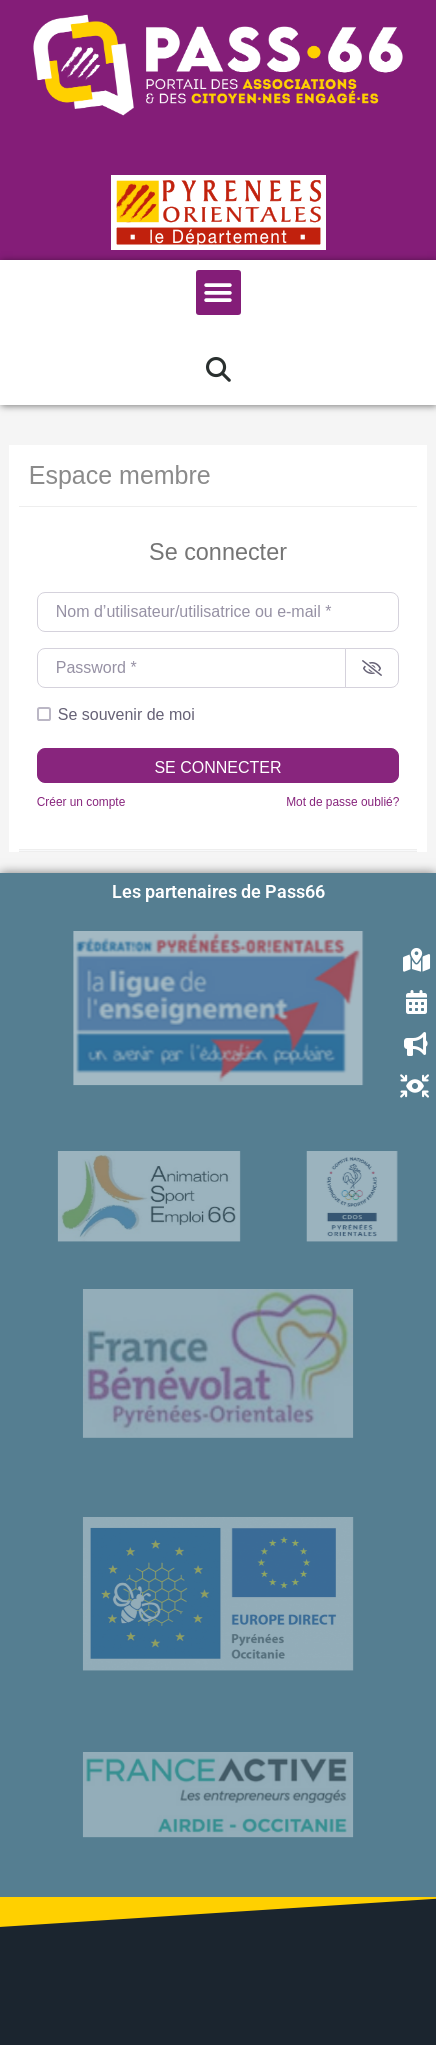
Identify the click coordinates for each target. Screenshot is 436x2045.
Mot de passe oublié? (342, 802)
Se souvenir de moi (126, 714)
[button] (218, 292)
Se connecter (217, 767)
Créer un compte (81, 802)
